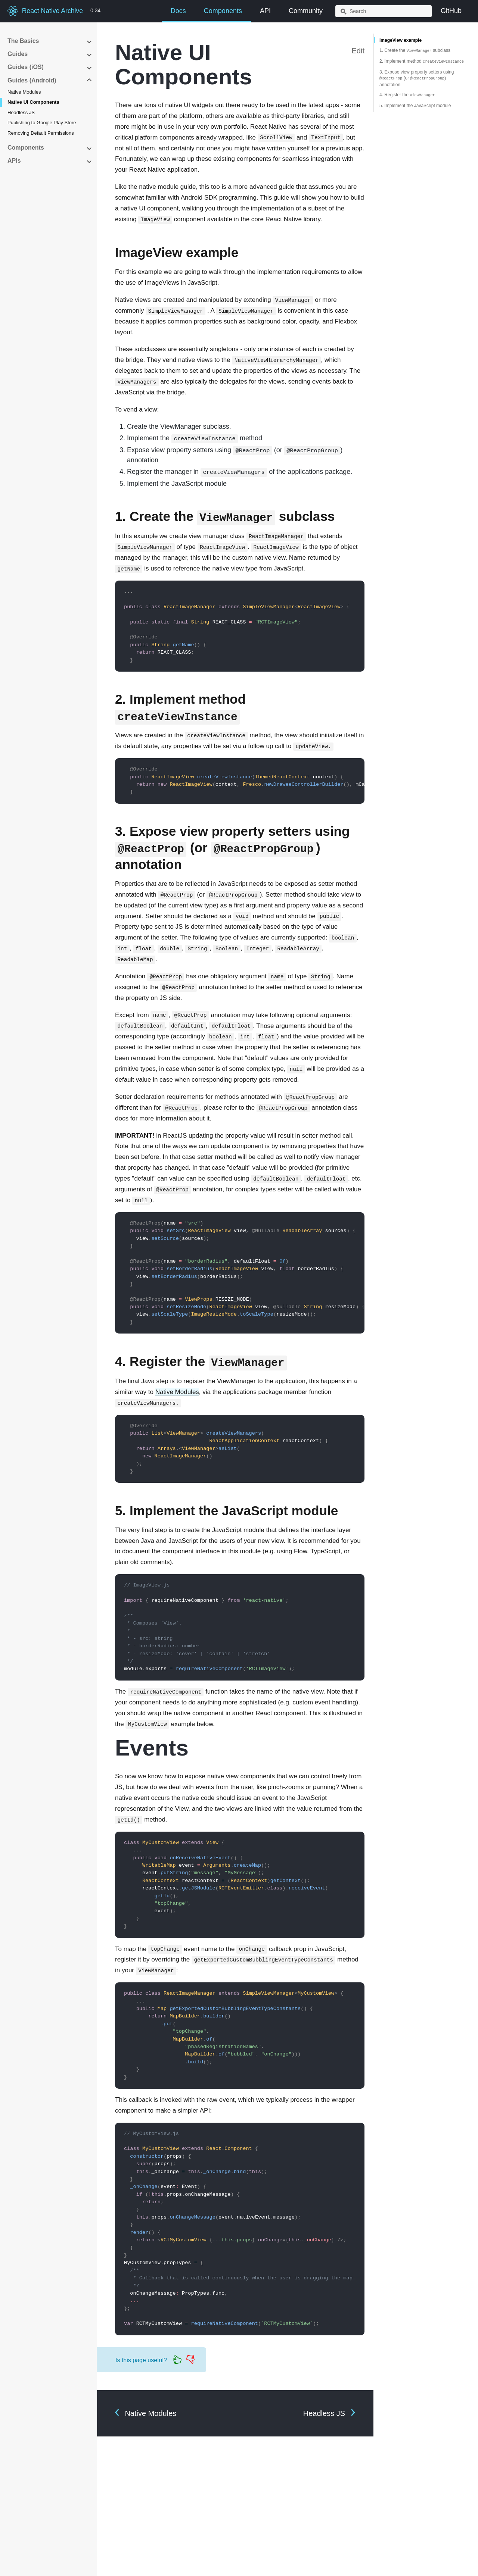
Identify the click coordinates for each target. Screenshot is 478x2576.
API (265, 11)
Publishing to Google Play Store (41, 122)
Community (306, 11)
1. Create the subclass (414, 50)
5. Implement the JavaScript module (415, 105)
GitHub (451, 11)
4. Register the (407, 94)
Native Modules (24, 92)
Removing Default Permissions (40, 133)
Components (223, 11)
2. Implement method (421, 61)
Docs (178, 11)
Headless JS (21, 112)
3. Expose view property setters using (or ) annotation (416, 78)
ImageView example (400, 40)
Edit (358, 51)
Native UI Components (33, 102)
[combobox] (383, 11)
